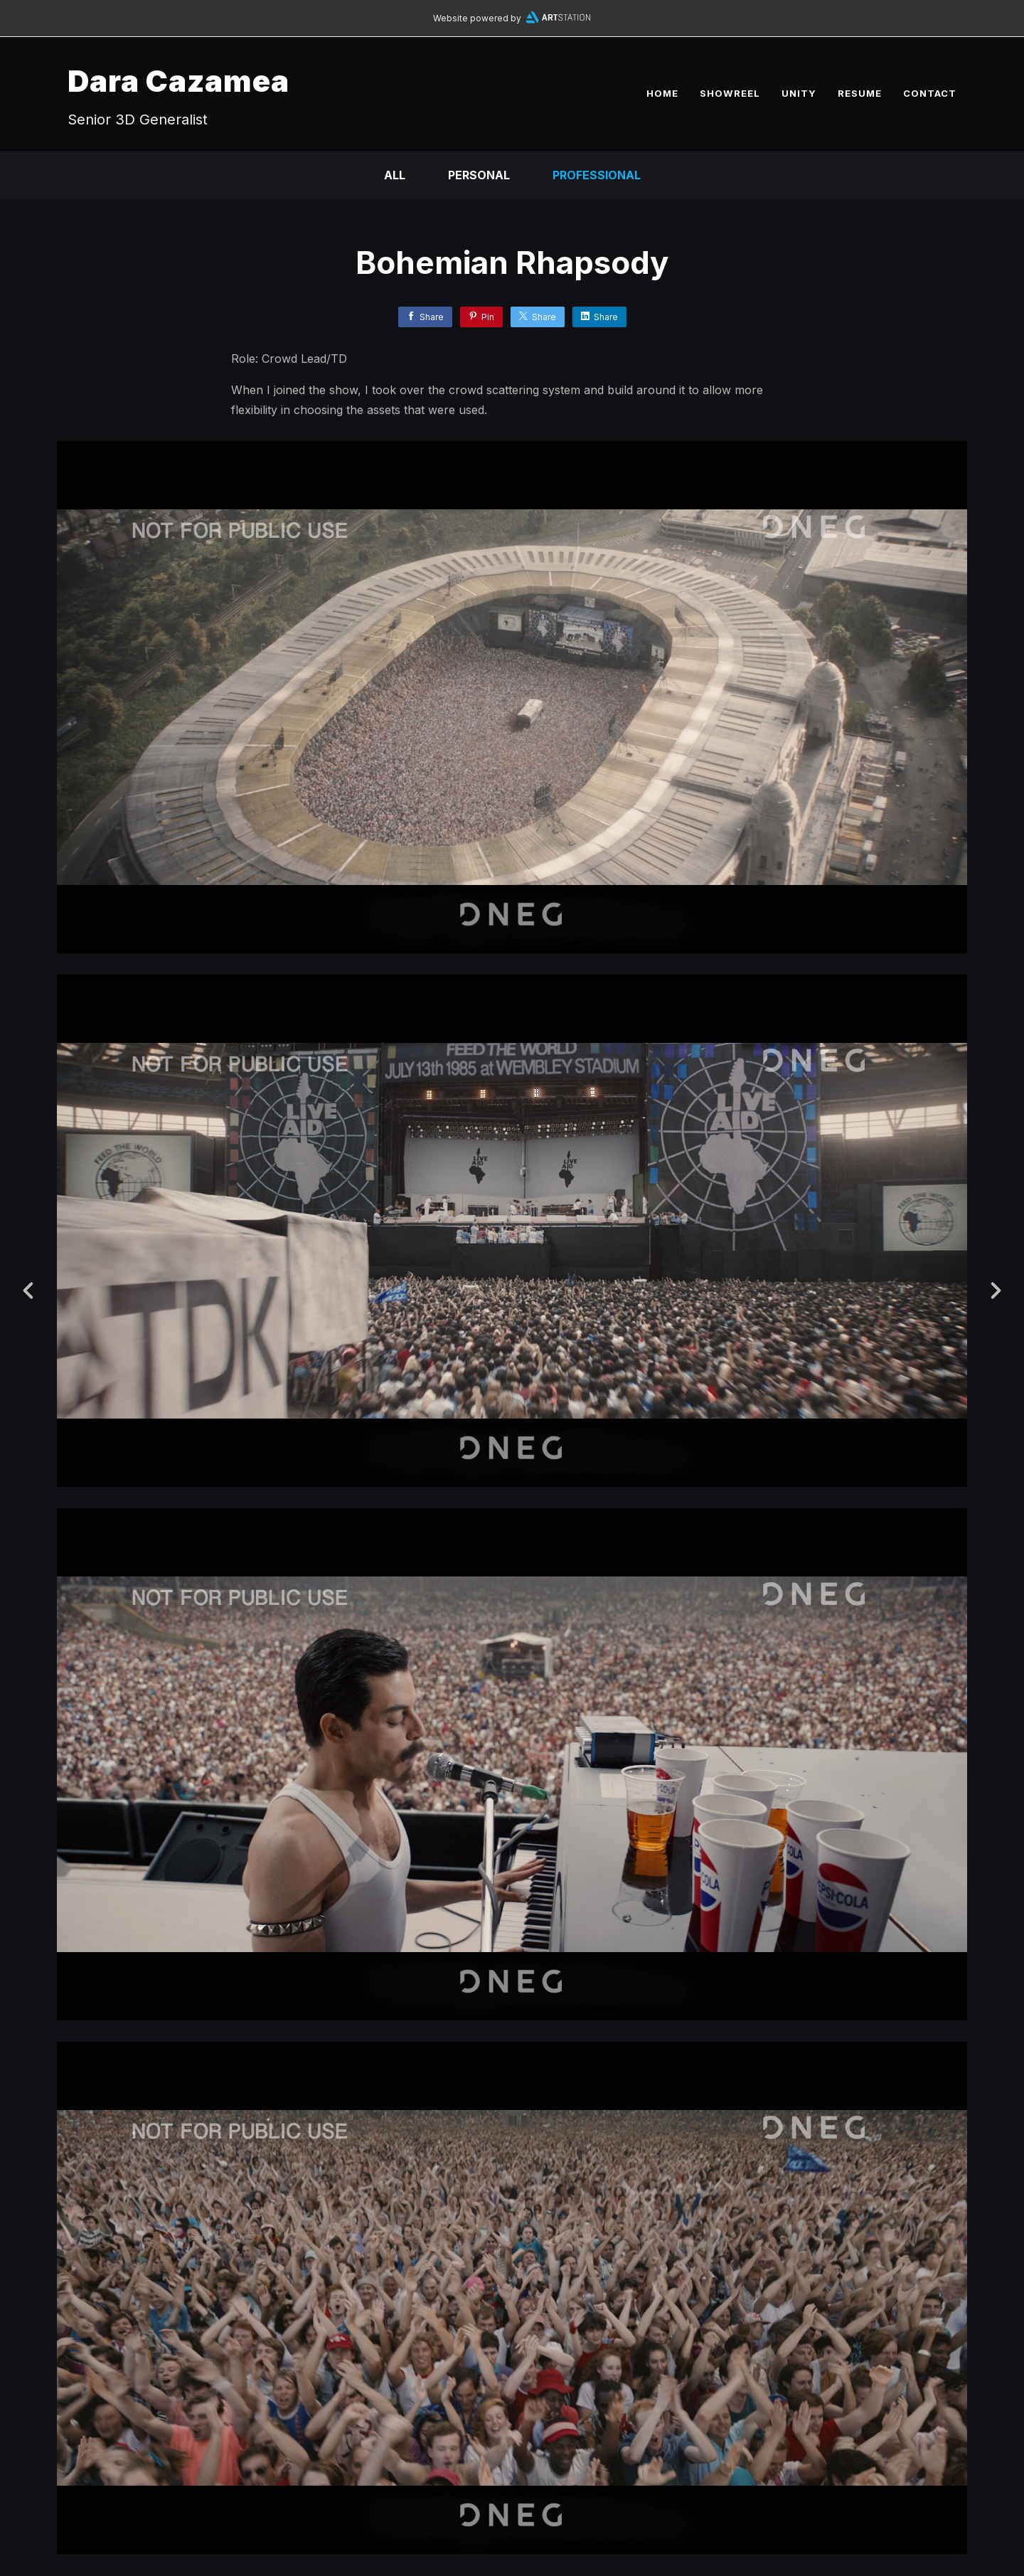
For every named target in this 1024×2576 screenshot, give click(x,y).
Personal (479, 175)
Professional (597, 175)
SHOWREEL (730, 93)
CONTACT (929, 93)
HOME (662, 93)
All (394, 175)
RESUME (860, 93)
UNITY (799, 93)
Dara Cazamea (178, 81)
